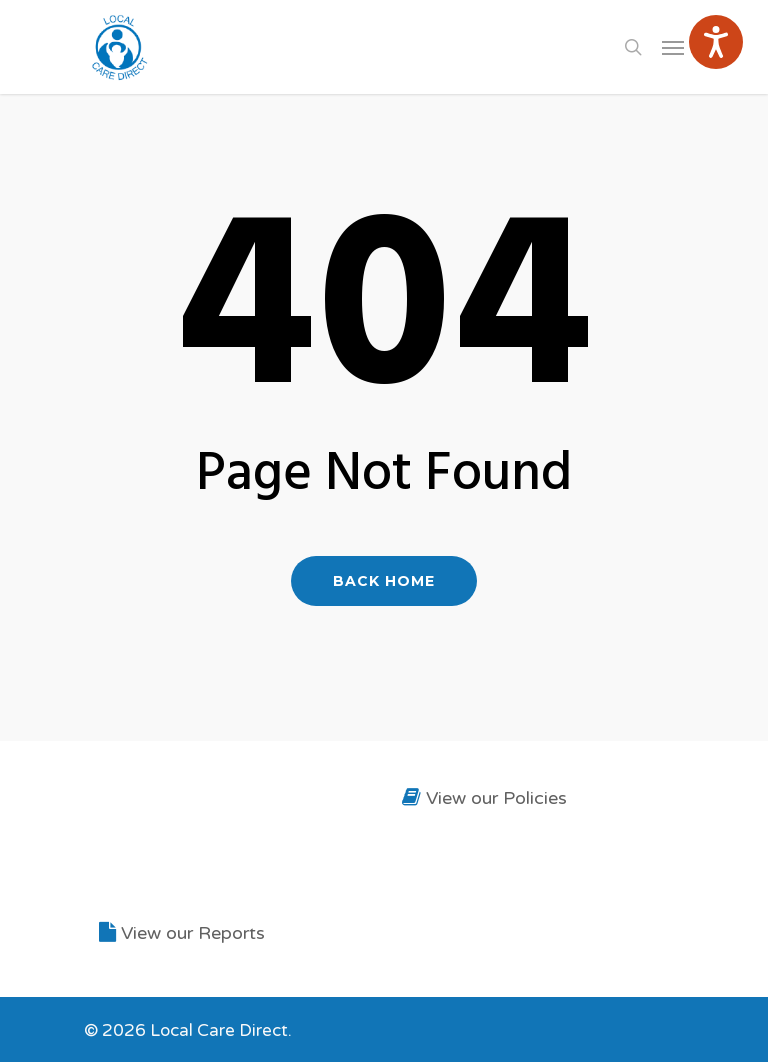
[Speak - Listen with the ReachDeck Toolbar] (716, 42)
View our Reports (182, 933)
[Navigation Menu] (673, 47)
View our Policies (484, 798)
